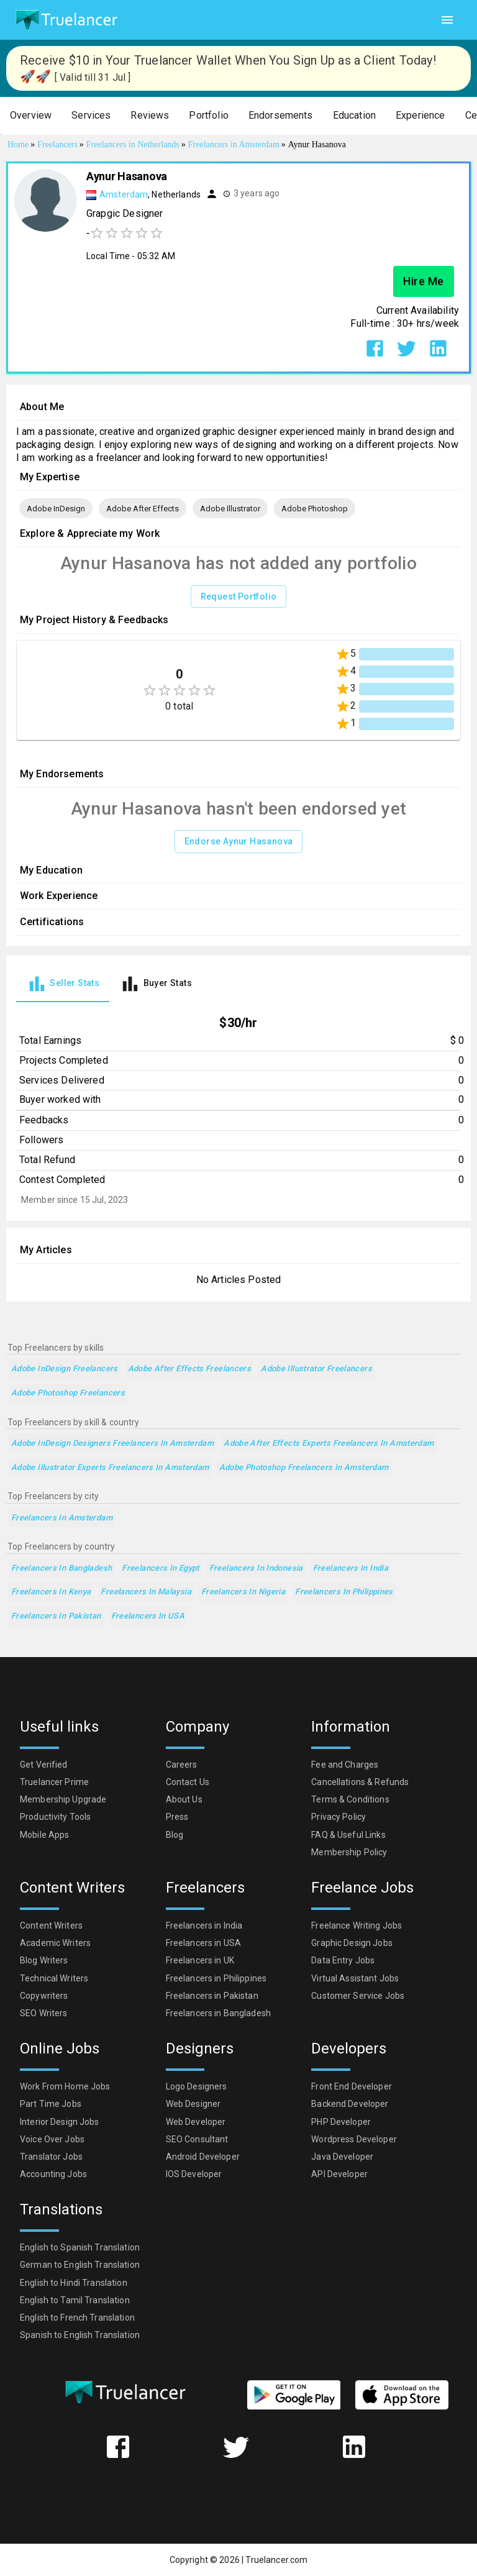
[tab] (62, 984)
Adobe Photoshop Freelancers (68, 1393)
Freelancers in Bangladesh (61, 1568)
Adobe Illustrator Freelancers (316, 1369)
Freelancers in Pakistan (56, 1616)
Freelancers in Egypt (160, 1568)
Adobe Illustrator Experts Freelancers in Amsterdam (110, 1468)
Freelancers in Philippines (344, 1592)
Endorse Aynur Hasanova (238, 841)
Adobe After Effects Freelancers (189, 1369)
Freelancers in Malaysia (146, 1592)
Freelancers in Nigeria (243, 1592)
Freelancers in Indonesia (256, 1568)
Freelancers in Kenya (51, 1592)
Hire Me (423, 281)
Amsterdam (123, 194)
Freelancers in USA (148, 1616)
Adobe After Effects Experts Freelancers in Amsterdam (328, 1443)
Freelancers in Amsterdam (62, 1518)
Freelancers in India (351, 1568)
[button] (30, 116)
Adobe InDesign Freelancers (64, 1369)
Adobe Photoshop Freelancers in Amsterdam (304, 1468)
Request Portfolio (238, 597)
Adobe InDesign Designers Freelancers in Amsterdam (112, 1443)
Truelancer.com (276, 2560)
